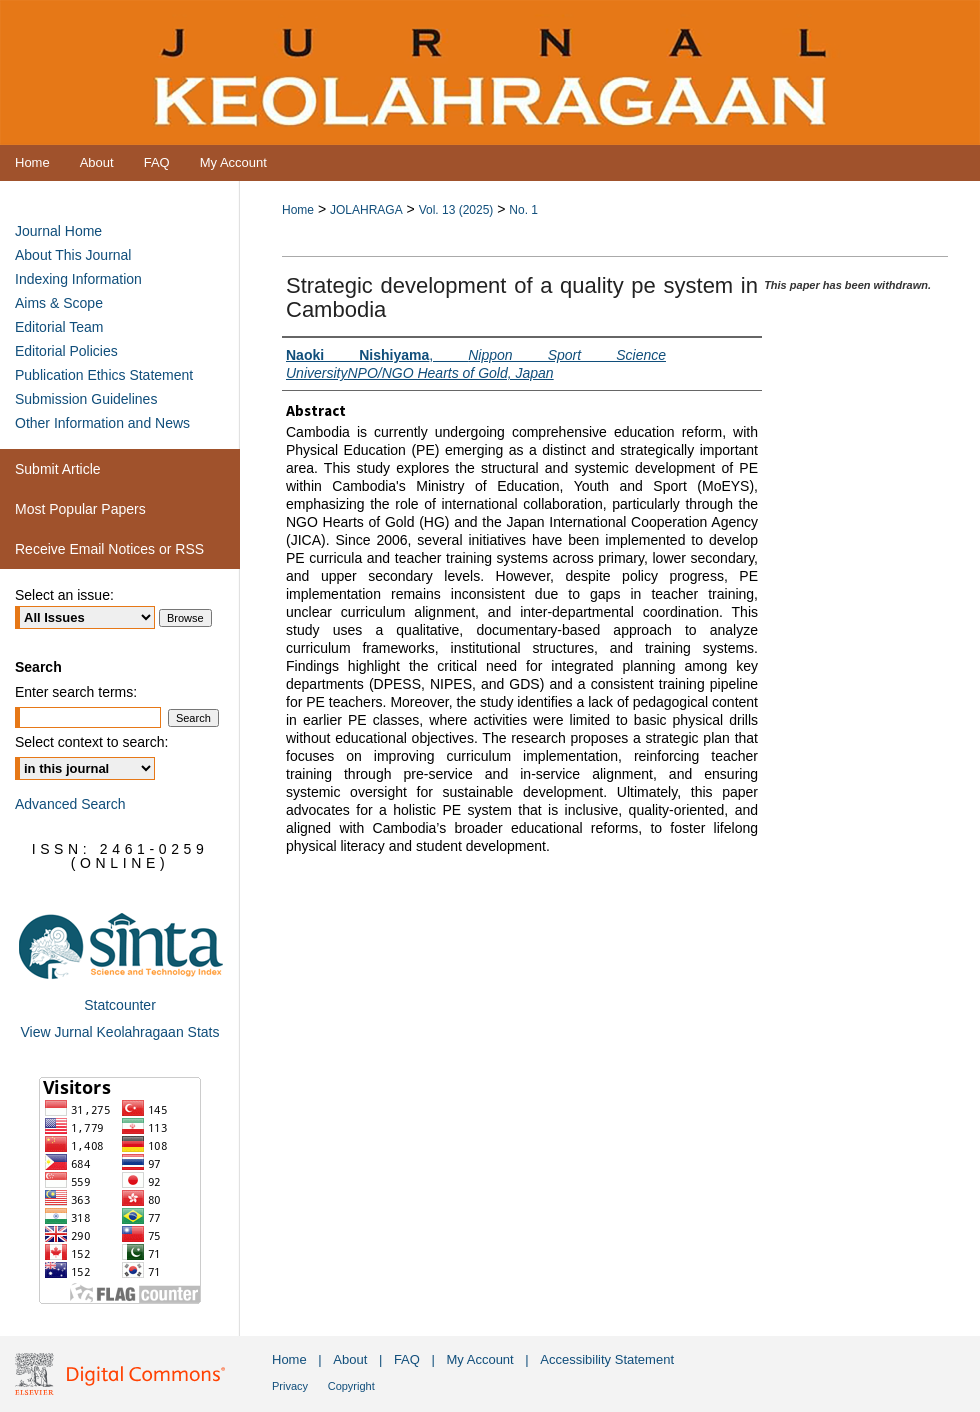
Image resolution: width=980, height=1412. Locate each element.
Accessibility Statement (607, 1359)
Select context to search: (91, 742)
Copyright (351, 1386)
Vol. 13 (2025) (456, 210)
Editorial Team (59, 327)
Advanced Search (70, 804)
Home (298, 210)
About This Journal (73, 255)
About (350, 1359)
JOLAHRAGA (366, 210)
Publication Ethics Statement (104, 375)
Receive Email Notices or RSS (109, 549)
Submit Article (58, 469)
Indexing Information (78, 279)
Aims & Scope (59, 303)
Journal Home (58, 231)
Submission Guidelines (86, 399)
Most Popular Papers (80, 509)
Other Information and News (102, 423)
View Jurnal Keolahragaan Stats (120, 1032)
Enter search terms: (76, 692)
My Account (480, 1359)
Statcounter (120, 1005)
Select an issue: (64, 595)
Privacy (290, 1386)
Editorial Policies (66, 351)
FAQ (407, 1359)
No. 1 (523, 210)
